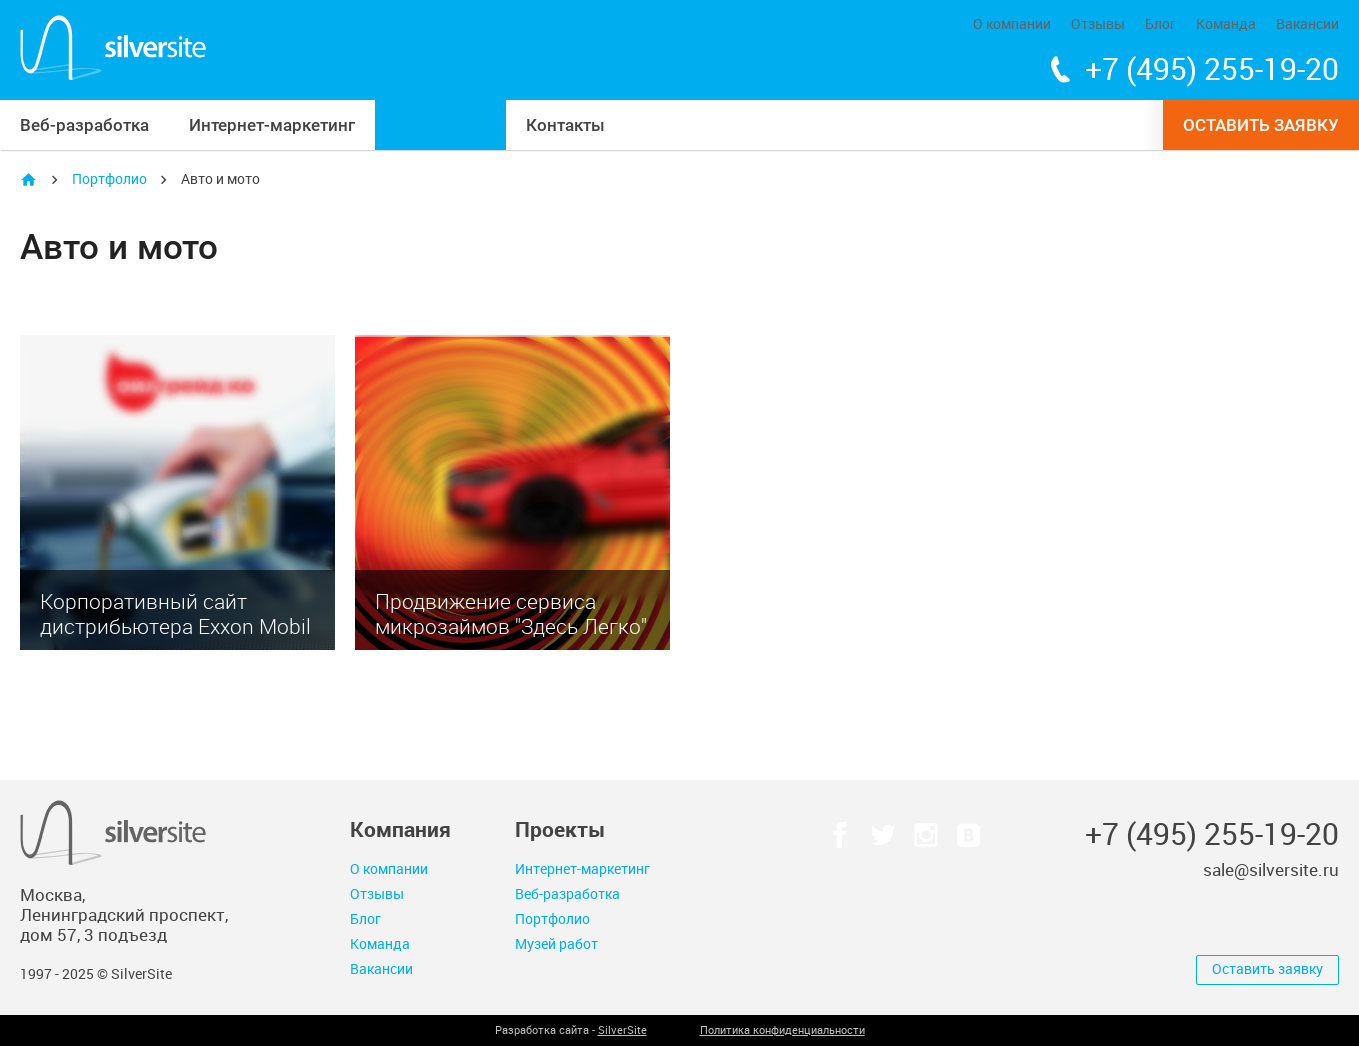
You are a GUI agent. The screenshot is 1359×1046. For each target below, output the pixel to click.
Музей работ (556, 944)
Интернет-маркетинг (272, 125)
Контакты (565, 125)
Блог (1160, 24)
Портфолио (440, 125)
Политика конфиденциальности (782, 1030)
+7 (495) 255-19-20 (1212, 70)
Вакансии (1307, 24)
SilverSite (622, 1030)
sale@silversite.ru (1271, 870)
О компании (1012, 24)
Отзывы (1098, 24)
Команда (1226, 24)
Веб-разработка (84, 125)
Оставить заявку (1261, 125)
